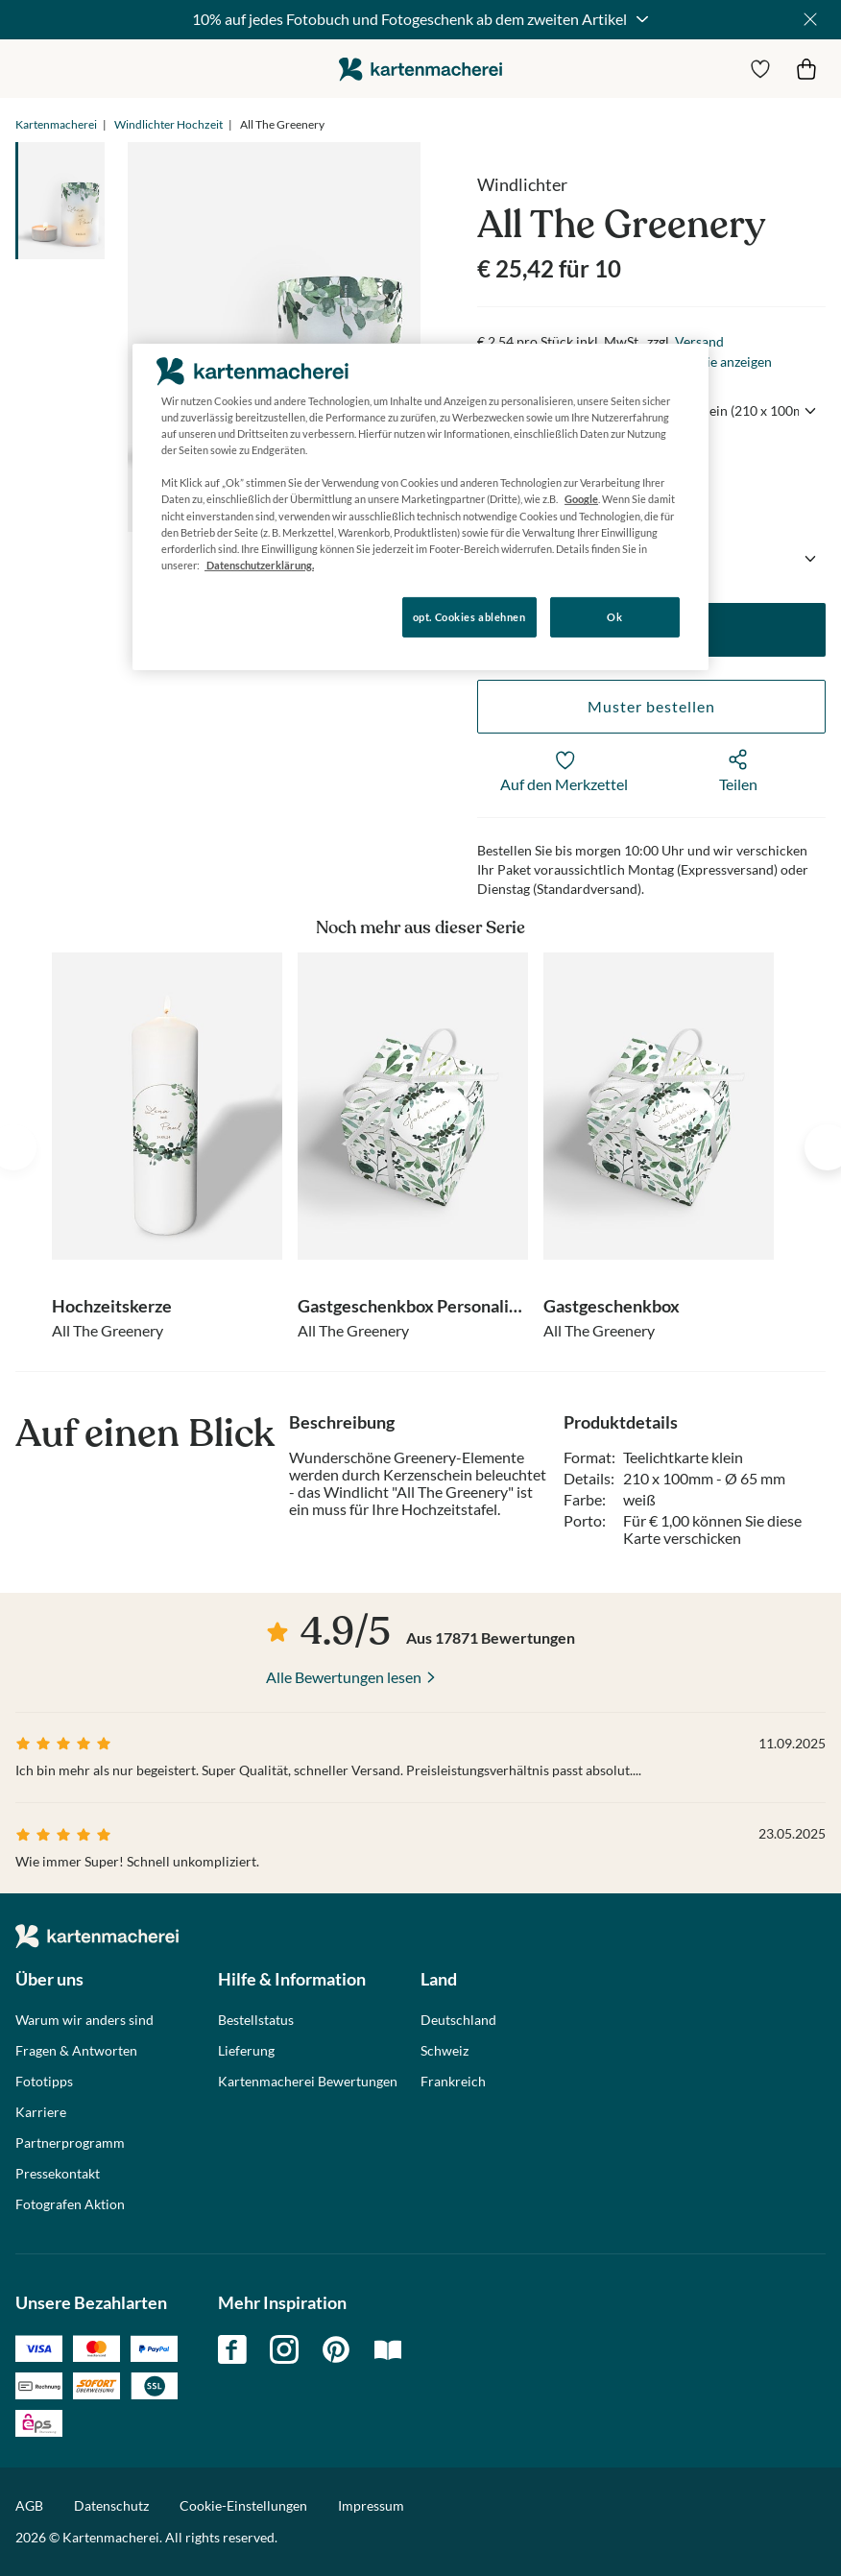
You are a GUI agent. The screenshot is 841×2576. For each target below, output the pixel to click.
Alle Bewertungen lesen (343, 1677)
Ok (614, 617)
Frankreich (453, 2081)
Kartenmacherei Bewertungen (307, 2081)
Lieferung (246, 2050)
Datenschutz (111, 2505)
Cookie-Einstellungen (243, 2506)
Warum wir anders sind (84, 2020)
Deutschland (458, 2020)
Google (581, 499)
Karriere (40, 2112)
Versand (699, 341)
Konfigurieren (198, 616)
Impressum (371, 2505)
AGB (29, 2505)
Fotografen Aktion (70, 2204)
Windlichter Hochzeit (168, 124)
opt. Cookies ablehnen (469, 617)
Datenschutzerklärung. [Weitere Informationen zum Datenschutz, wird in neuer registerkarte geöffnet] (259, 565)
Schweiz (444, 2050)
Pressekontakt (57, 2173)
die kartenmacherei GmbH (420, 69)
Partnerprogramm (70, 2143)
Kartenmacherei (56, 124)
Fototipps (44, 2081)
